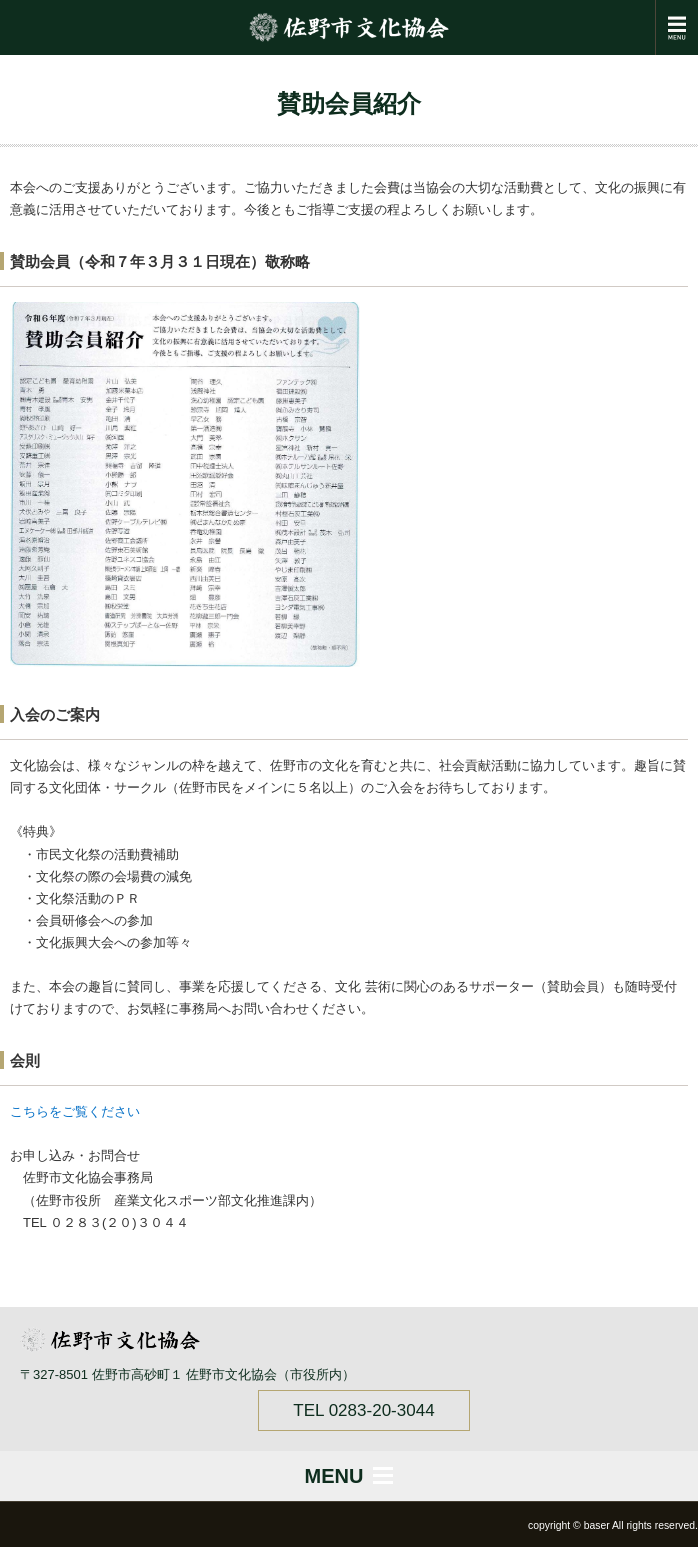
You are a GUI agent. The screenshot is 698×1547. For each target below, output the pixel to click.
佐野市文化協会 (349, 27)
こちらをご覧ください (75, 1111)
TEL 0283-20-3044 (363, 1410)
